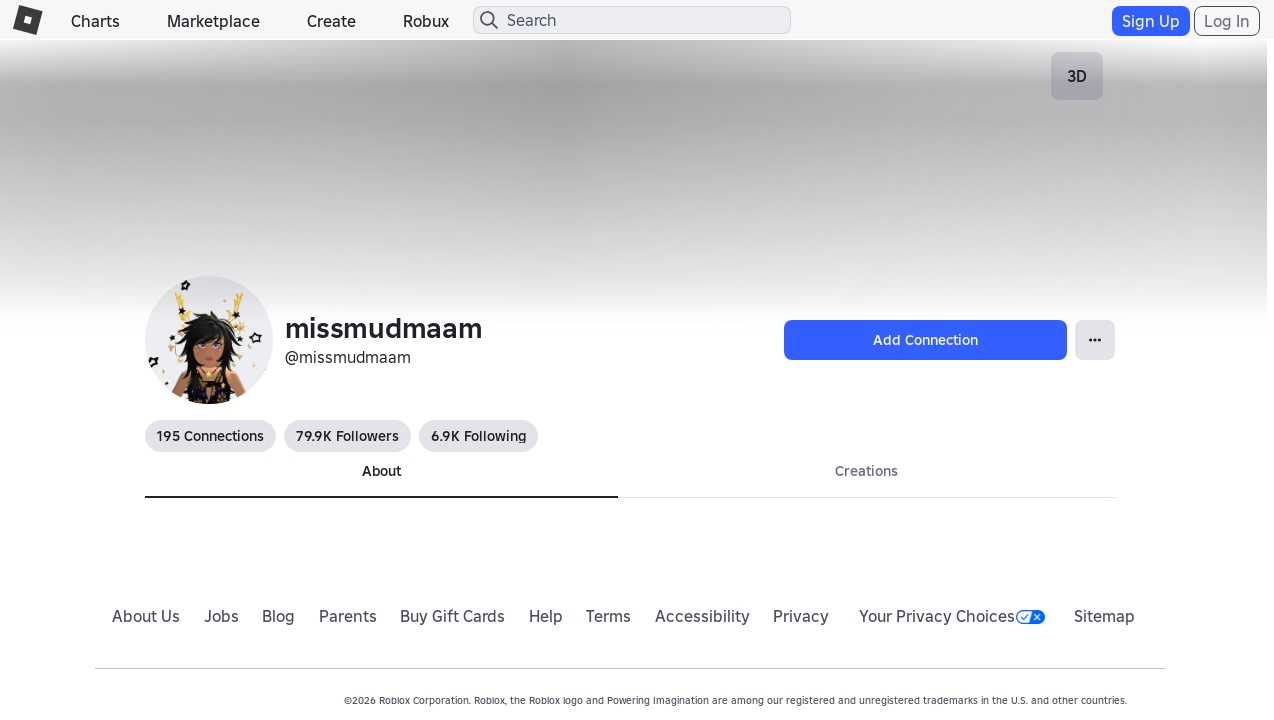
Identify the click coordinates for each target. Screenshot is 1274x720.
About (381, 471)
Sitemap (1104, 616)
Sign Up (1151, 21)
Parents (348, 616)
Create (331, 21)
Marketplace (213, 21)
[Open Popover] (1095, 340)
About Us (146, 616)
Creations (866, 471)
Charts (95, 21)
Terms (608, 616)
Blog (278, 616)
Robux (426, 21)
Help (546, 616)
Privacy (801, 616)
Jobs (221, 616)
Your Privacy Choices (952, 616)
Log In (1227, 21)
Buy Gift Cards (452, 616)
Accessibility (702, 616)
